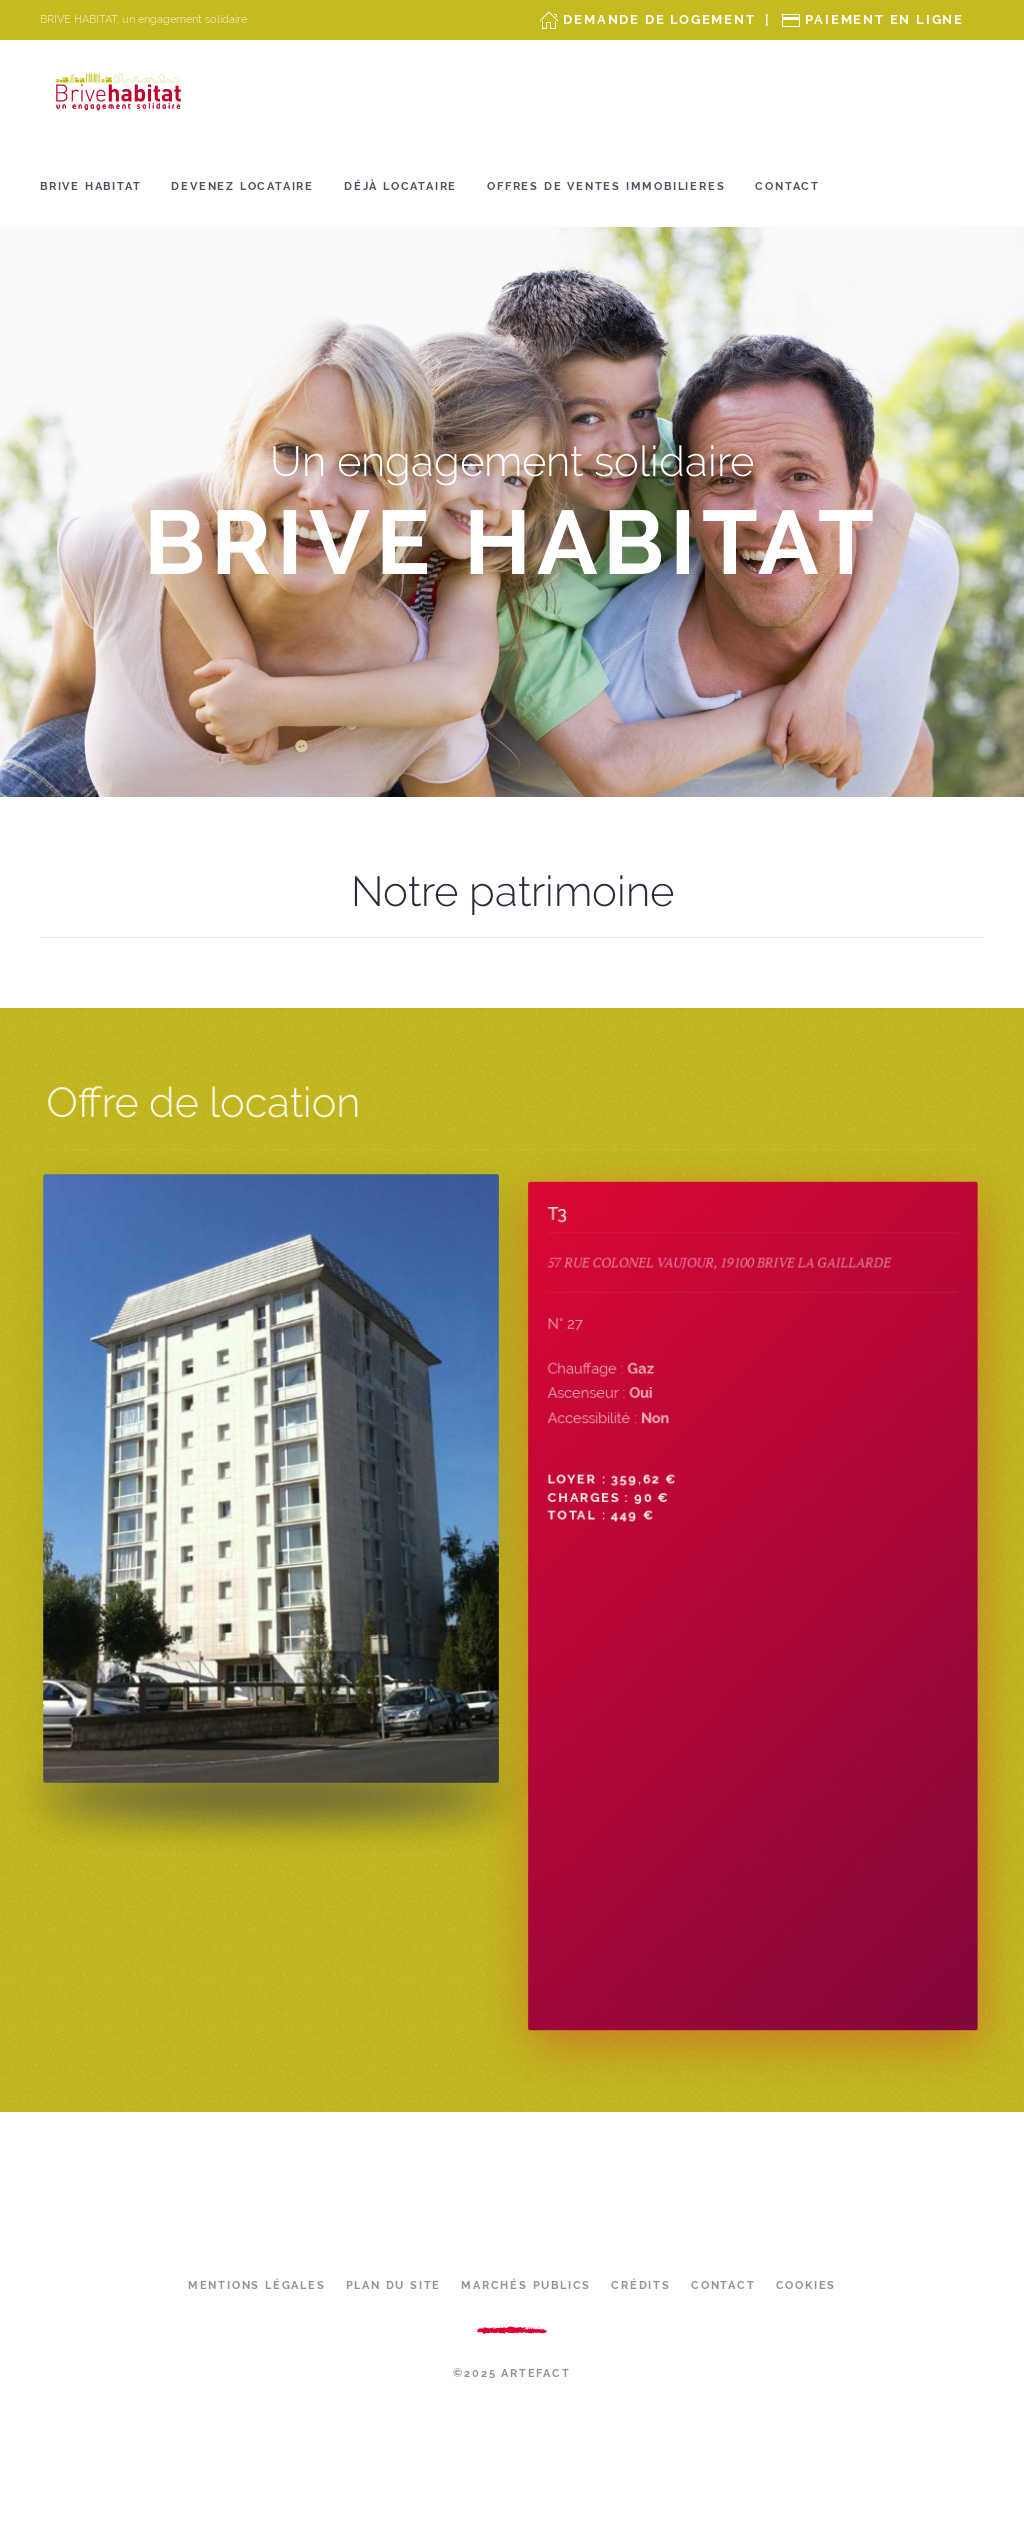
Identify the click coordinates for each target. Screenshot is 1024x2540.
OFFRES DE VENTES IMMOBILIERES (606, 186)
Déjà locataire (400, 186)
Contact (787, 186)
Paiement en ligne (884, 19)
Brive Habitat (90, 186)
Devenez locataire (242, 186)
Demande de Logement (659, 19)
